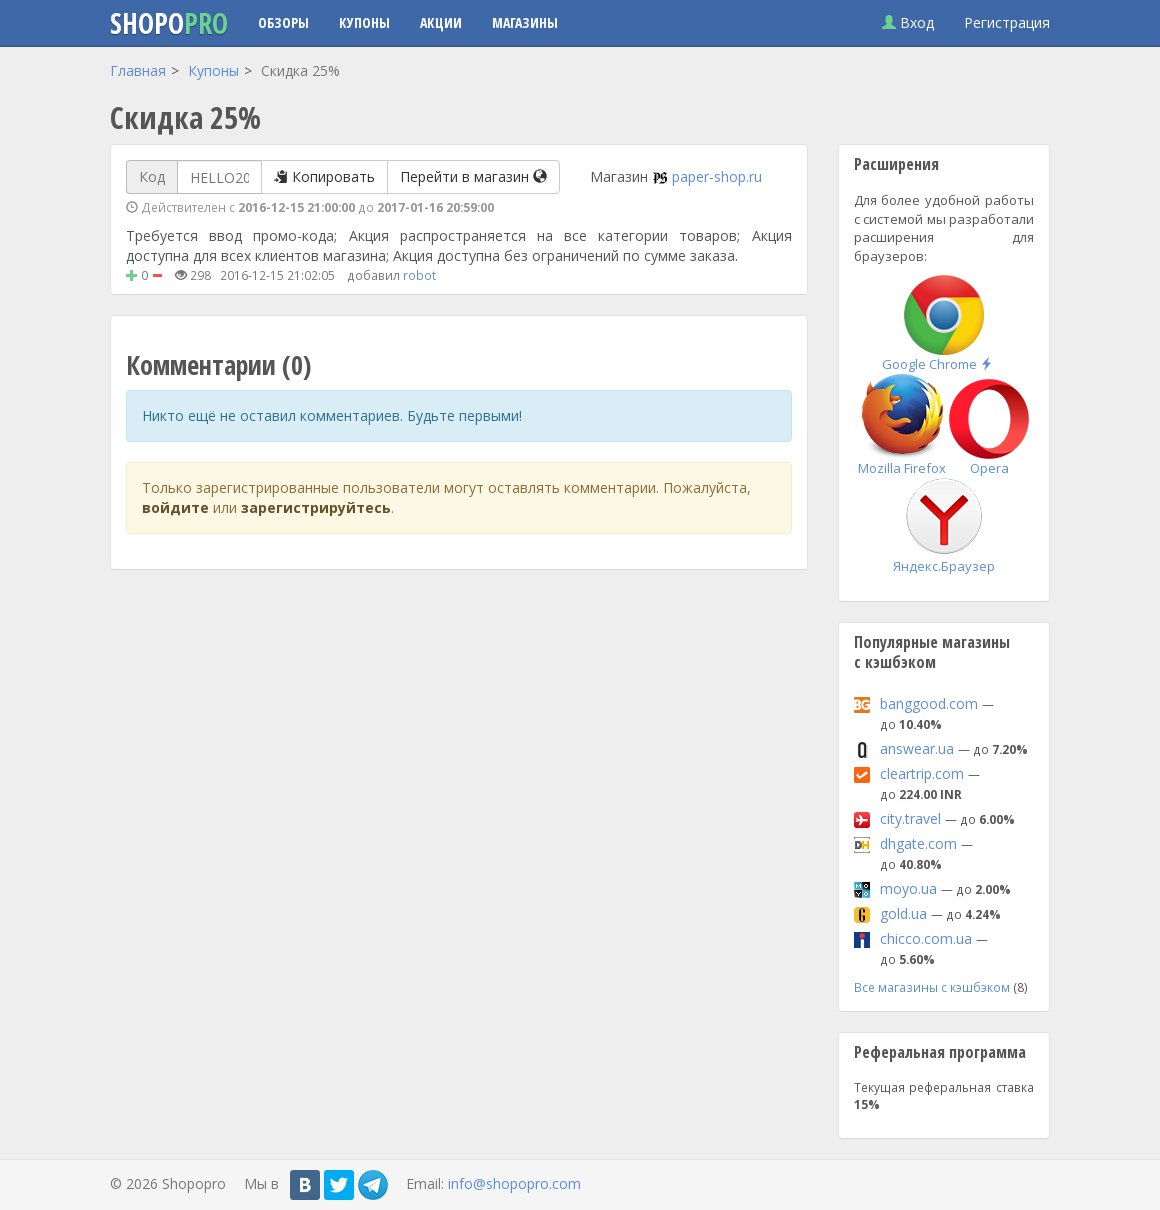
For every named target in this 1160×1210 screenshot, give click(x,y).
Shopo (169, 23)
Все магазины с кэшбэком (932, 987)
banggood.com (929, 703)
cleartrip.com (922, 773)
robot (419, 275)
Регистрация (1007, 22)
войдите (175, 507)
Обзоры (283, 22)
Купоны (364, 22)
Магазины (525, 22)
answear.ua (917, 748)
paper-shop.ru (717, 176)
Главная (138, 70)
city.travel (910, 818)
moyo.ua (908, 888)
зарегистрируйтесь (316, 507)
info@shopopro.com (514, 1183)
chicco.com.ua (926, 938)
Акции (441, 22)
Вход (908, 22)
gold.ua (903, 913)
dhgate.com (918, 843)
